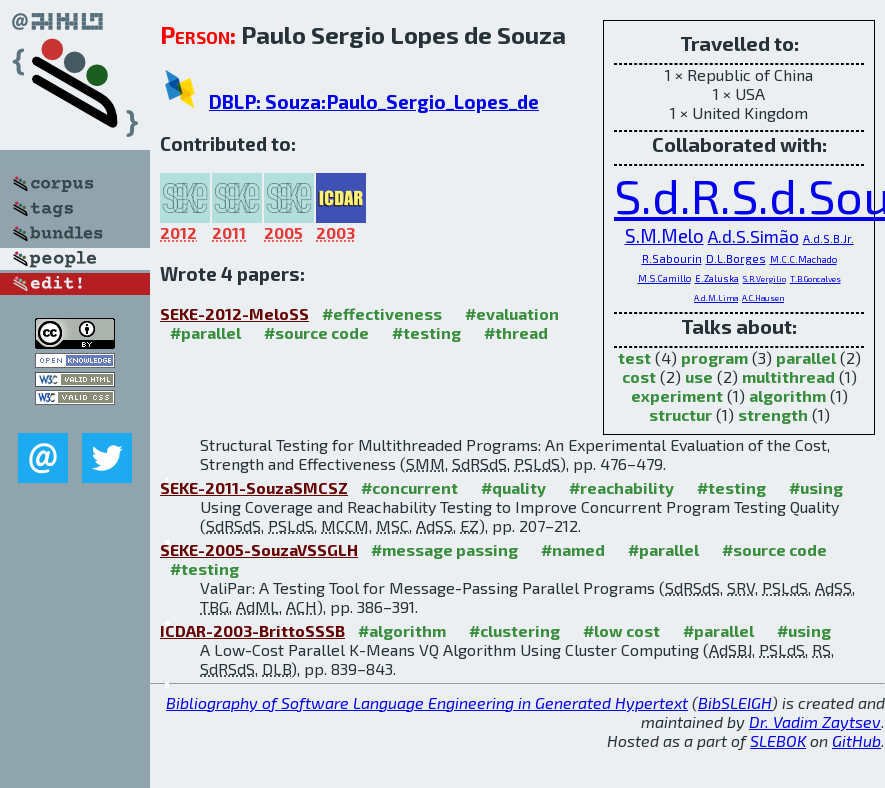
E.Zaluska (717, 278)
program (714, 357)
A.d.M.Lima (716, 298)
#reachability (621, 487)
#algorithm (402, 630)
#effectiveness (382, 313)
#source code (316, 332)
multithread (788, 376)
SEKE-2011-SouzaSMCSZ (254, 487)
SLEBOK (778, 740)
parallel (806, 357)
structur (680, 414)
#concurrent (409, 487)
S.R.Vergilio (764, 279)
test (634, 357)
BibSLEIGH (735, 702)
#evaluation (512, 313)
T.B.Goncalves (815, 279)
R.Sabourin (672, 258)
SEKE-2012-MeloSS (234, 313)
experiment (677, 395)
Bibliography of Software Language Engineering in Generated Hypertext (427, 702)
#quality (513, 487)
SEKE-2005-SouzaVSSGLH (259, 549)
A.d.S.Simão (753, 236)
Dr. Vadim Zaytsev (815, 721)
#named (573, 549)
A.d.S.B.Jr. (828, 238)
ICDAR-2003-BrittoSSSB (252, 630)
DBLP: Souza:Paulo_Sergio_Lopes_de (374, 101)
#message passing (444, 549)
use (699, 376)
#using (816, 487)
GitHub (856, 740)
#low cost (621, 630)
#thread (516, 332)
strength (773, 414)
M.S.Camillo (664, 278)
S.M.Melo (664, 235)
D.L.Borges (736, 258)
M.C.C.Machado (803, 259)
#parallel (205, 332)
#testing (426, 332)
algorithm (787, 395)
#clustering (514, 630)
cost (639, 376)
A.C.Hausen (763, 298)
